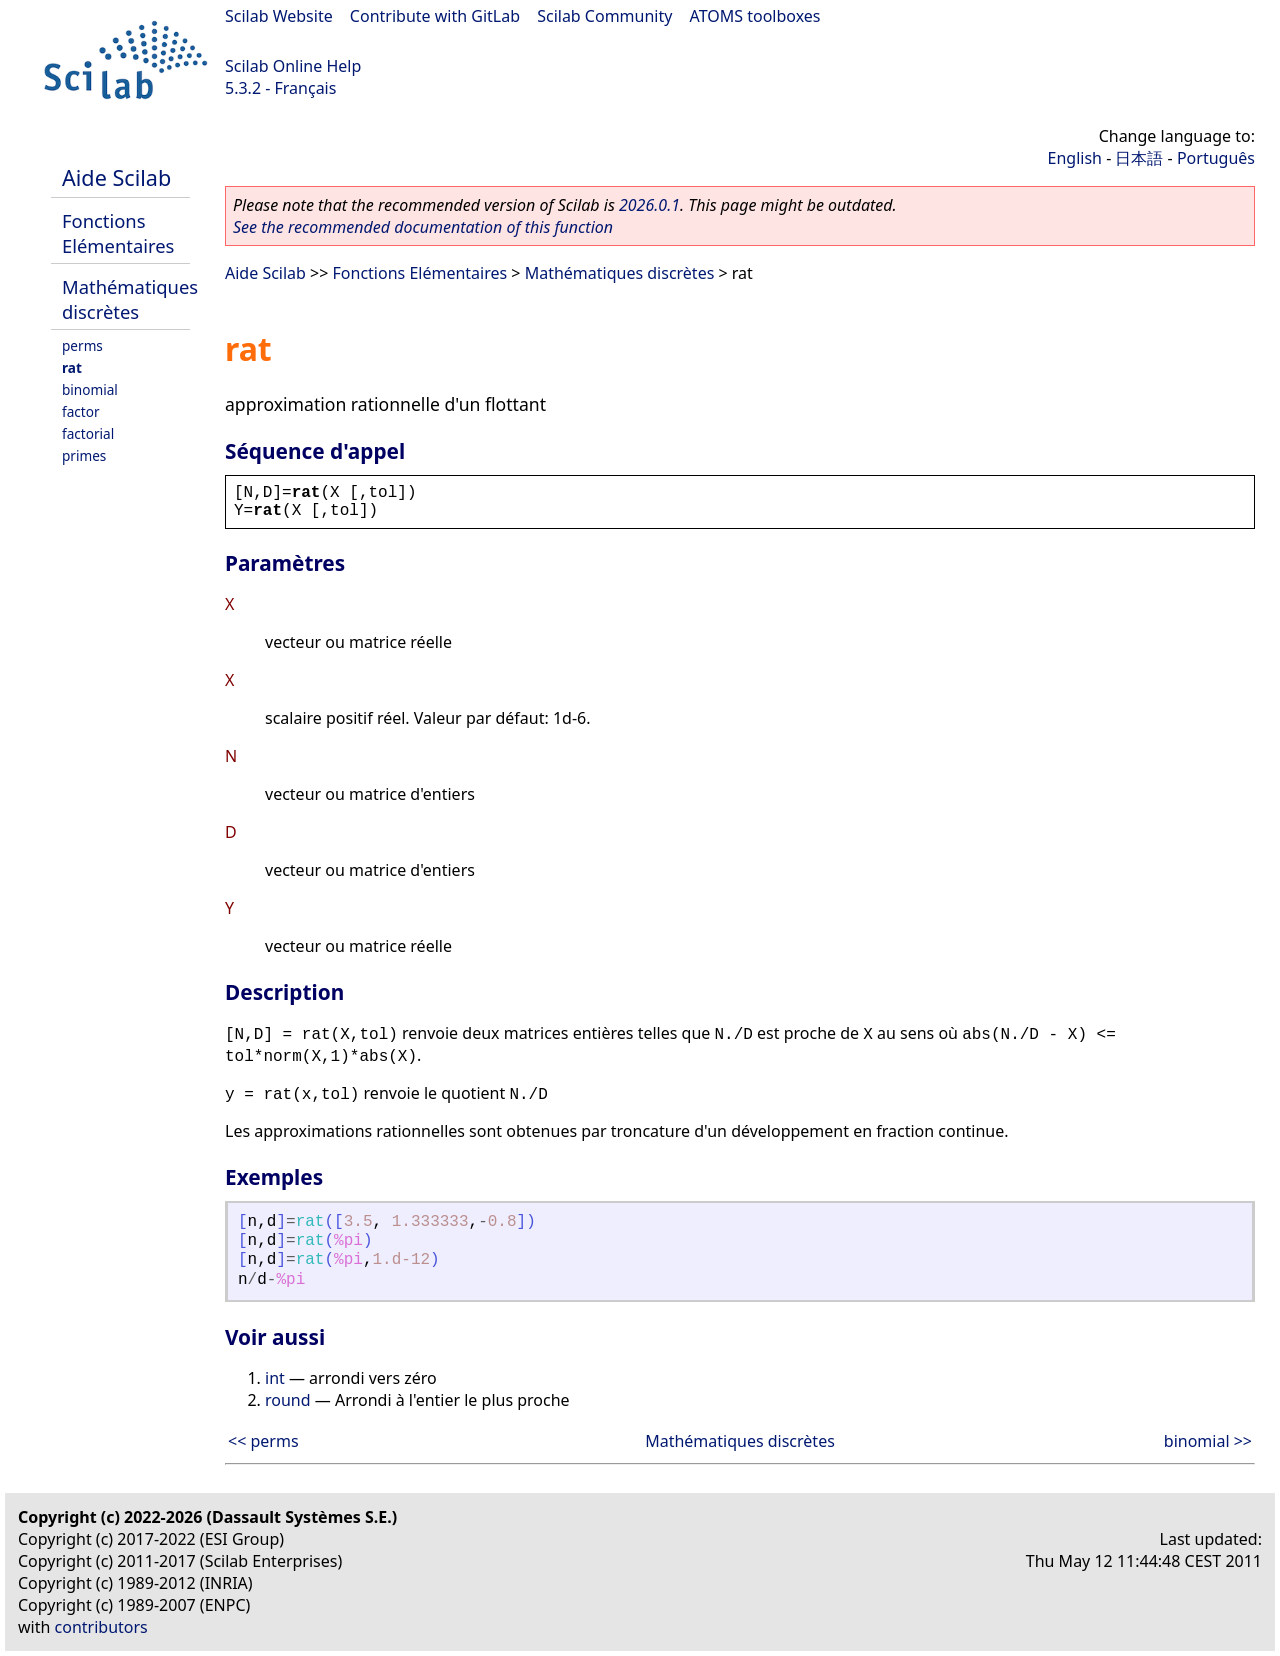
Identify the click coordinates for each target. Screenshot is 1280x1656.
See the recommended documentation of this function (423, 227)
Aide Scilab (116, 177)
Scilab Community (604, 16)
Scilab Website (279, 16)
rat (72, 367)
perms (82, 345)
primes (84, 455)
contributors (101, 1627)
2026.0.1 (649, 205)
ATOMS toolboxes (755, 16)
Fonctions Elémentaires (118, 233)
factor (81, 411)
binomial (90, 389)
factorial (88, 433)
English (1075, 158)
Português (1216, 158)
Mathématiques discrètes (130, 299)
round (288, 1400)
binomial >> (1208, 1441)
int (275, 1378)
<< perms (263, 1441)
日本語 (1139, 158)
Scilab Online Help (293, 66)
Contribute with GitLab (435, 16)
